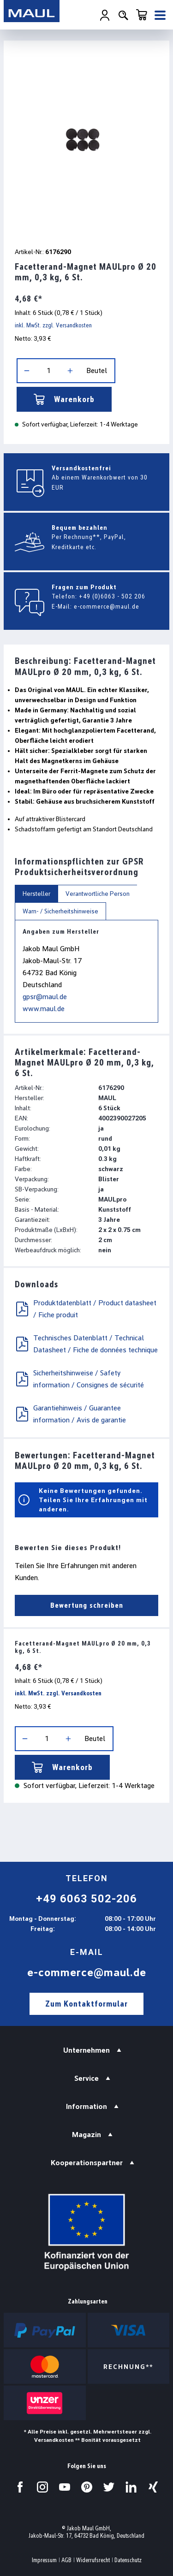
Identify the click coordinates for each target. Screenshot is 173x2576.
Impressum (44, 2560)
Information (86, 2106)
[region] (86, 142)
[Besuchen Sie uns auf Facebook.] (20, 2487)
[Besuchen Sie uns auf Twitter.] (109, 2487)
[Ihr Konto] (104, 15)
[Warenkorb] (141, 14)
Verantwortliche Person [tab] (98, 893)
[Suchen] (123, 15)
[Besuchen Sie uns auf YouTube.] (64, 2487)
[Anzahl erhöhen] (70, 370)
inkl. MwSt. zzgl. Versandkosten (53, 325)
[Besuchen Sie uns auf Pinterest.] (87, 2487)
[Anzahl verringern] (27, 370)
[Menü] (160, 15)
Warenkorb (64, 399)
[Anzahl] (48, 370)
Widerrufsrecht (93, 2560)
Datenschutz (128, 2560)
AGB (66, 2560)
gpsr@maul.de (45, 996)
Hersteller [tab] (36, 893)
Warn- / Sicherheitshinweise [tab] (60, 911)
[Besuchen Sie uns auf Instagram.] (42, 2487)
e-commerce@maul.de (106, 606)
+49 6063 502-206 (86, 1898)
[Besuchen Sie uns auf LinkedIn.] (131, 2487)
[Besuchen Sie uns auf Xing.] (153, 2487)
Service (86, 2078)
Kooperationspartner (87, 2162)
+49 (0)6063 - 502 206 (112, 596)
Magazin (86, 2134)
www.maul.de (44, 1008)
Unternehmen (86, 2050)
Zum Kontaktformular (86, 2003)
